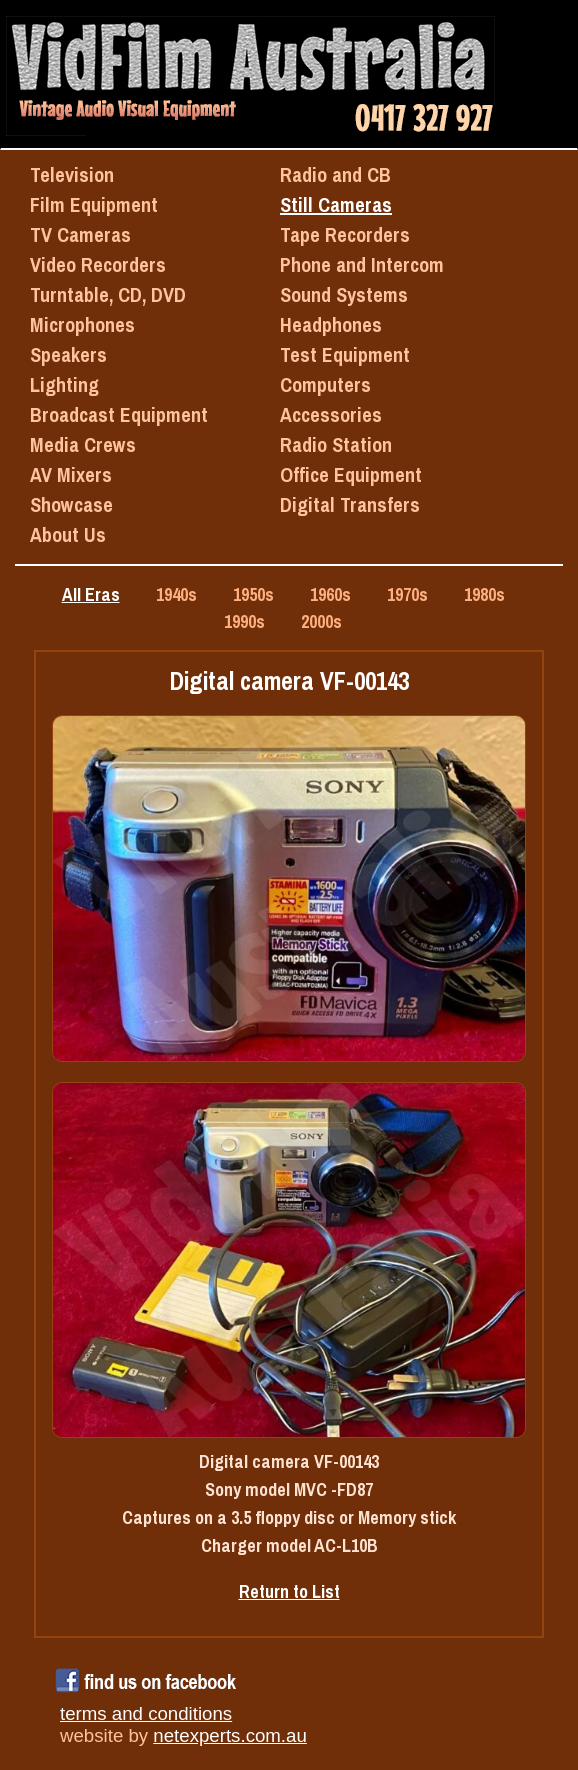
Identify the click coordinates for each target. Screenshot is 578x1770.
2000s (321, 621)
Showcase (71, 504)
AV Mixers (71, 474)
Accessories (331, 414)
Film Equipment (94, 204)
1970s (407, 594)
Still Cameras (336, 204)
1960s (330, 594)
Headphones (331, 324)
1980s (484, 594)
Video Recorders (98, 264)
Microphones (82, 324)
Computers (325, 384)
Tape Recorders (345, 234)
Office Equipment (351, 474)
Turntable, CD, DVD (108, 294)
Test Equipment (345, 354)
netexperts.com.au (229, 1735)
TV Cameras (80, 234)
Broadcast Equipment (119, 414)
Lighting (64, 384)
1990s (244, 621)
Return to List (289, 1591)
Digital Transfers (350, 504)
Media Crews (83, 444)
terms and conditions (146, 1713)
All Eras (91, 594)
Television (72, 174)
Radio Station (336, 444)
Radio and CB (335, 174)
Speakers (68, 354)
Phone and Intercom (362, 264)
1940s (176, 594)
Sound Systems (344, 294)
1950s (253, 594)
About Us (68, 534)
